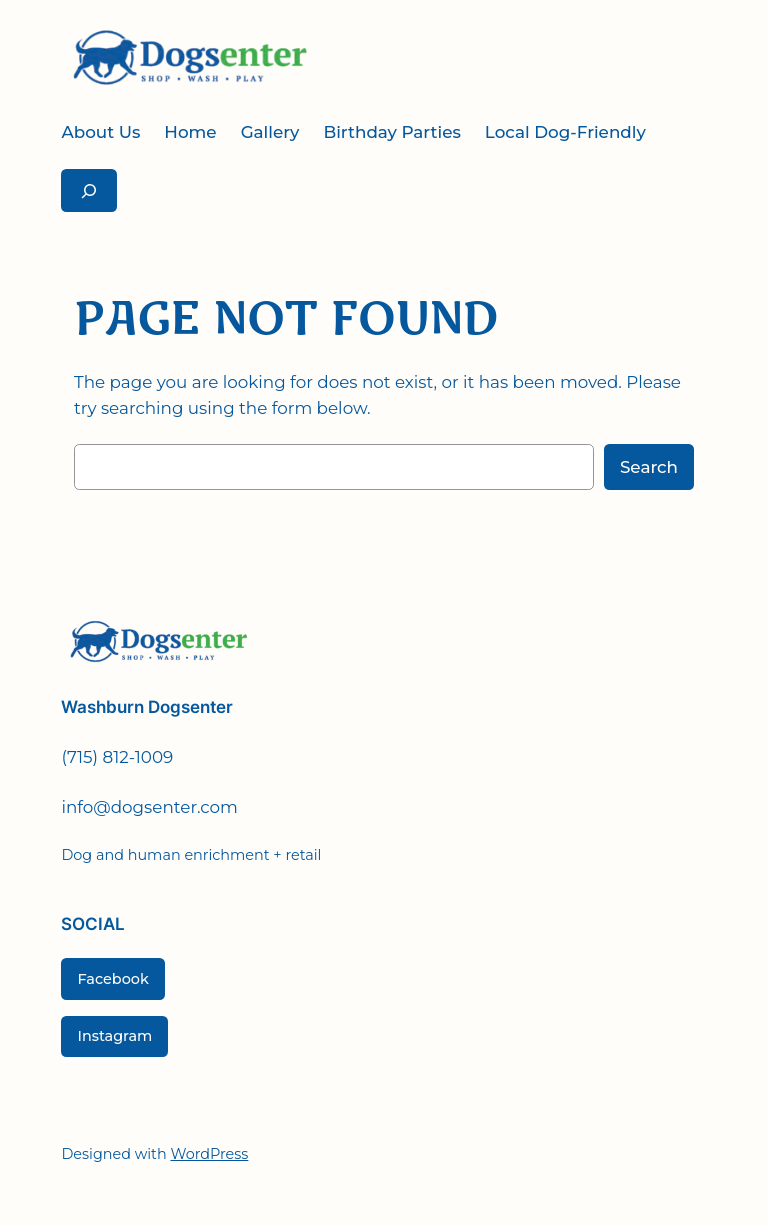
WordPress (209, 1154)
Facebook (112, 979)
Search (649, 467)
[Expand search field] (89, 190)
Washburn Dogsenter (147, 707)
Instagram (114, 1036)
